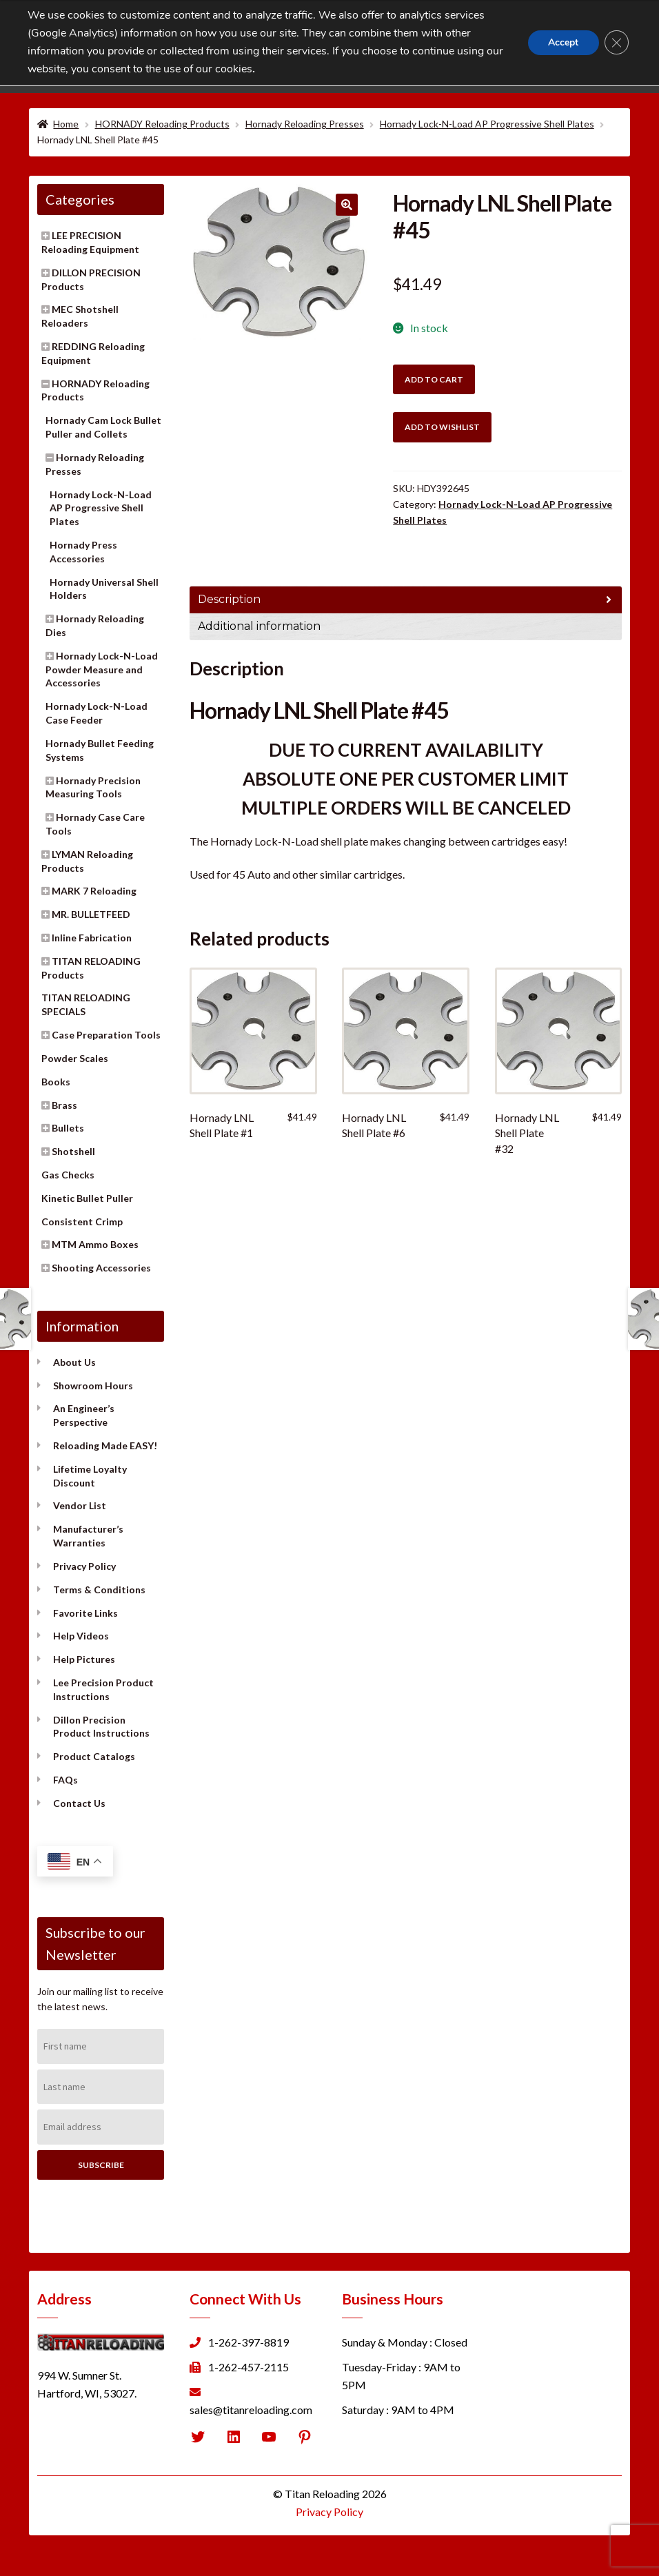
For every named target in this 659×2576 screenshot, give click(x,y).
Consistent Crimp (82, 1221)
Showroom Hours (93, 1385)
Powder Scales (74, 1058)
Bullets (68, 1128)
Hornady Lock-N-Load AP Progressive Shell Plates (487, 124)
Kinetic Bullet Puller (87, 1198)
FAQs (65, 1780)
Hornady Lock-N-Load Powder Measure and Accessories (101, 669)
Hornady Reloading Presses (304, 124)
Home (66, 124)
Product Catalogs (94, 1756)
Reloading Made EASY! (105, 1445)
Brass (64, 1105)
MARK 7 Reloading (94, 891)
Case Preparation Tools (106, 1035)
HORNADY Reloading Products (162, 124)
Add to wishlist (442, 427)
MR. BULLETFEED (91, 914)
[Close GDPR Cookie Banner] (616, 42)
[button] (347, 205)
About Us (74, 1362)
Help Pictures (84, 1659)
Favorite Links (85, 1613)
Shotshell (73, 1151)
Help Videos (81, 1636)
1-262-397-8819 (248, 2342)
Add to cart (434, 379)
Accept (562, 42)
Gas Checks (67, 1174)
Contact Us (79, 1803)
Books (55, 1081)
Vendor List (79, 1505)
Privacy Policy (84, 1566)
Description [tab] (229, 599)
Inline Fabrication (92, 937)
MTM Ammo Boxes (95, 1244)
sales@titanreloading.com (251, 2409)
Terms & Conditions (99, 1589)
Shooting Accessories (101, 1268)
